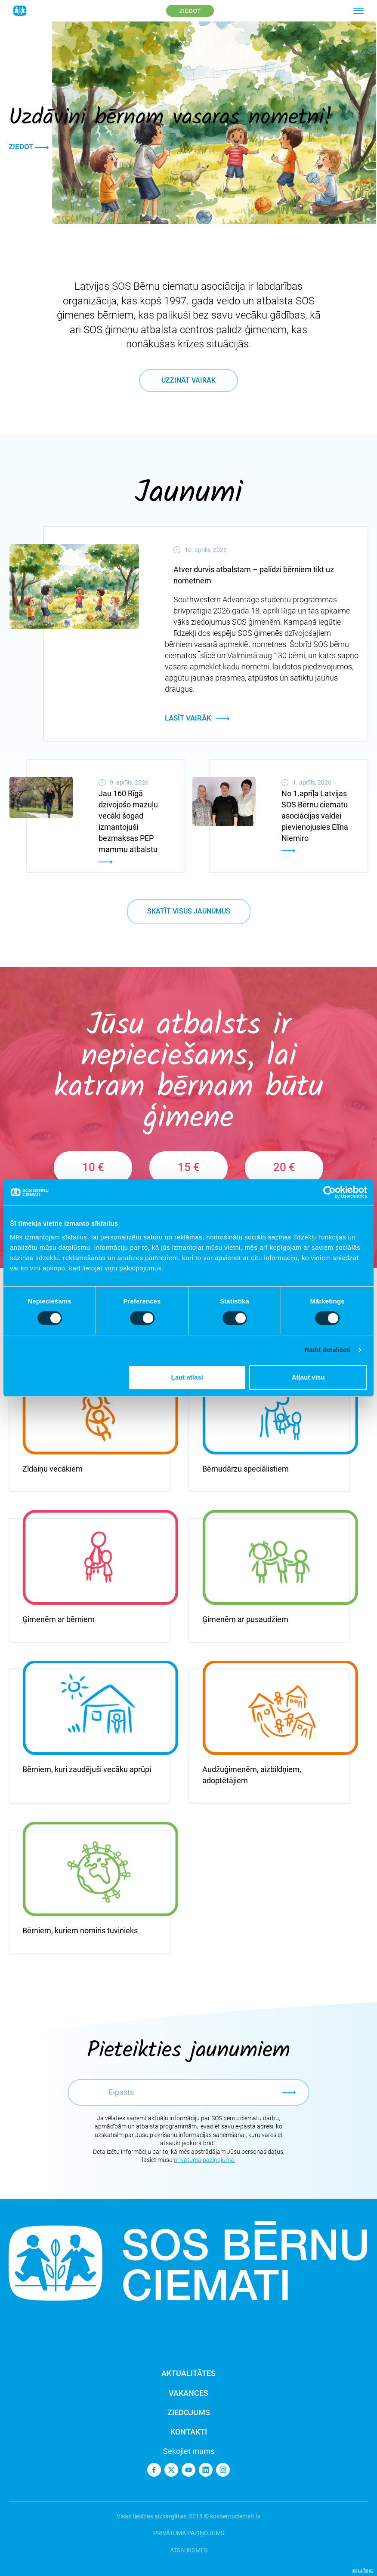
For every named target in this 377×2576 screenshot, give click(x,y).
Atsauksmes (188, 2550)
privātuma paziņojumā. (204, 2159)
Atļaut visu (308, 1377)
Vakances (188, 2393)
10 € (93, 1167)
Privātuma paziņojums (188, 2533)
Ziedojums (188, 2412)
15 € (189, 1167)
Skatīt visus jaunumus (188, 911)
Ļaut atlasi (187, 1377)
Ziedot (190, 10)
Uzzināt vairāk (188, 380)
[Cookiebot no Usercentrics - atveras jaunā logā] (329, 1192)
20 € (284, 1167)
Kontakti (188, 2431)
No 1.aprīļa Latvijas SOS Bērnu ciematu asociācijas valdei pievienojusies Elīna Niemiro (314, 816)
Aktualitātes (188, 2373)
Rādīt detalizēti (327, 1349)
